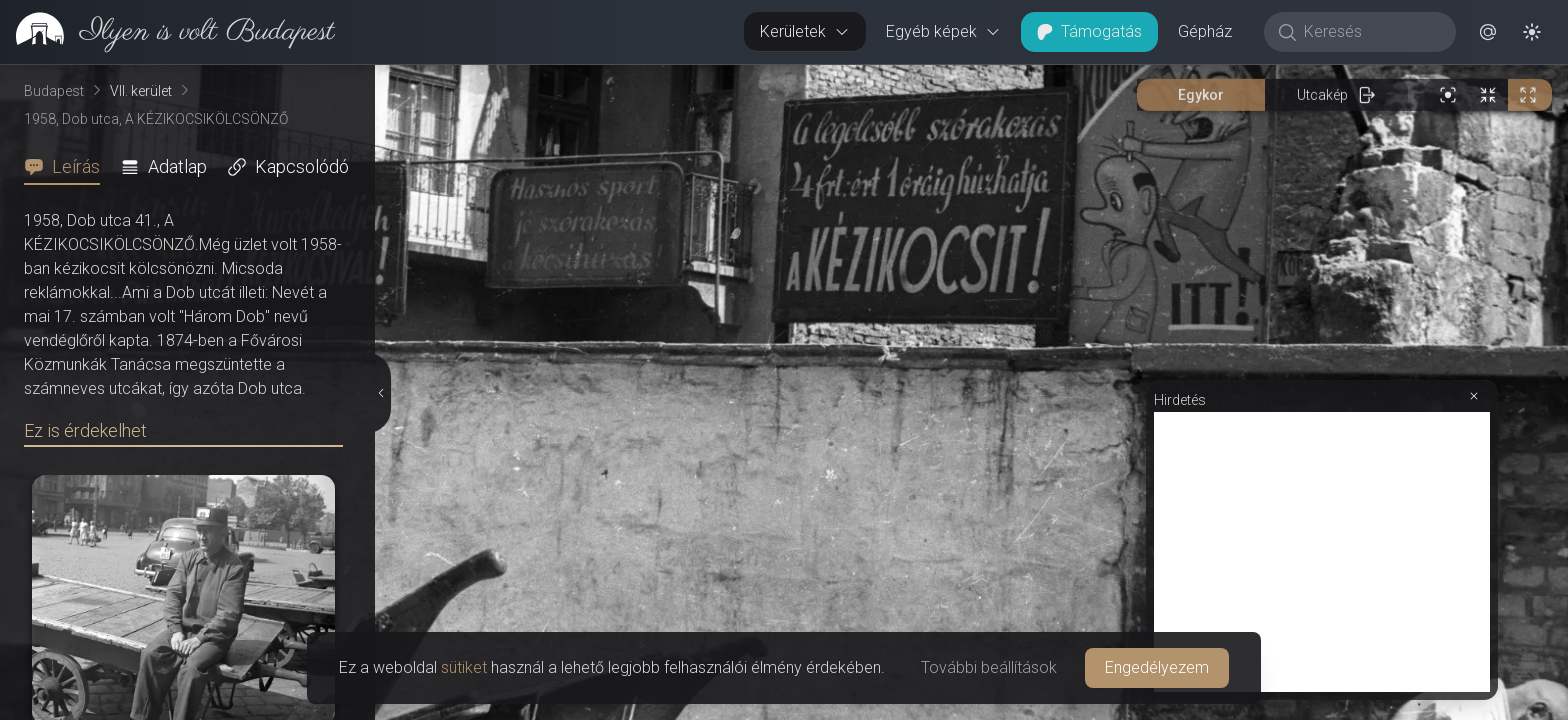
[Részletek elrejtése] (382, 393)
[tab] (68, 167)
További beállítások (989, 667)
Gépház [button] (1205, 31)
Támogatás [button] (1089, 31)
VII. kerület (141, 91)
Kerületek (805, 31)
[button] (1488, 32)
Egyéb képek (943, 31)
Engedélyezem (1157, 667)
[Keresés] (1370, 32)
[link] (167, 32)
